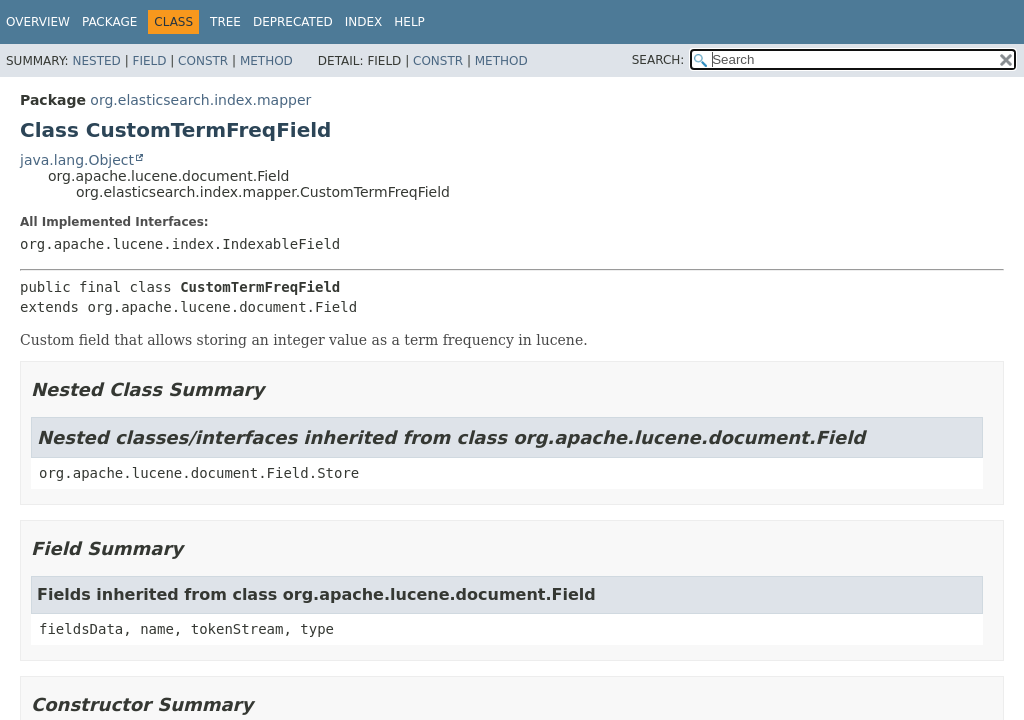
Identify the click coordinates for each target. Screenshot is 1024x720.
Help (409, 22)
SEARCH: (658, 60)
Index (364, 22)
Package (109, 22)
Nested (96, 61)
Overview (38, 22)
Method (266, 61)
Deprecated (293, 22)
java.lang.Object (77, 160)
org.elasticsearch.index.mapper (200, 100)
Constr (203, 61)
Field (149, 61)
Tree (225, 22)
